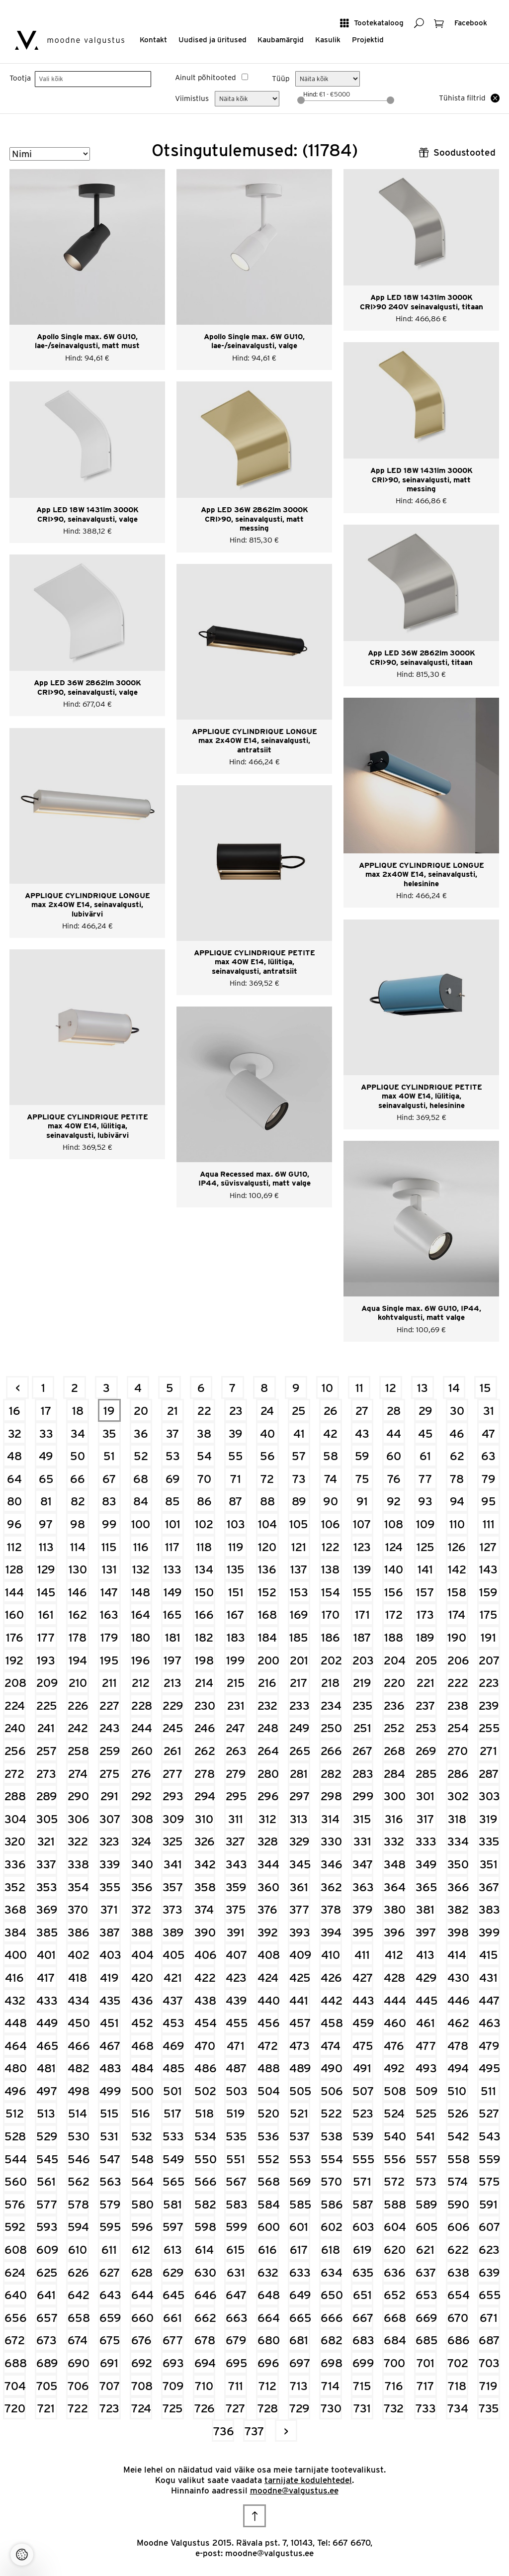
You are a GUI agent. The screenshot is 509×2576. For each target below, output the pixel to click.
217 (299, 1682)
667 (363, 2317)
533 (173, 2136)
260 (142, 1750)
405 (173, 1954)
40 (267, 1433)
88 (267, 1501)
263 (236, 1750)
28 (394, 1410)
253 (426, 1728)
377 (299, 1909)
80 (14, 1501)
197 (173, 1660)
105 (298, 1524)
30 (457, 1410)
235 (362, 1705)
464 (15, 2045)
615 (235, 2249)
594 (78, 2226)
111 (489, 1524)
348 (394, 1864)
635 (363, 2272)
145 (46, 1592)
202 (331, 1660)
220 (394, 1682)
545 (47, 2159)
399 (489, 1932)
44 (393, 1433)
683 (363, 2340)
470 (204, 2045)
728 (267, 2408)
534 (205, 2136)
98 (77, 1524)
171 (362, 1614)
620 (394, 2249)
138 (330, 1569)
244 (141, 1728)
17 (46, 1410)
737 (254, 2431)
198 (204, 1660)
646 (205, 2294)
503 (236, 2091)
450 (78, 2022)
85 (172, 1501)
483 (110, 2068)
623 (489, 2249)
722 (78, 2408)
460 (394, 2022)
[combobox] (93, 79)
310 (204, 1819)
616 (267, 2249)
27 (362, 1410)
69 (173, 1478)
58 (330, 1456)
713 (299, 2385)
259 (109, 1750)
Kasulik (327, 39)
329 (299, 1841)
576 (14, 2204)
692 (141, 2363)
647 (236, 2294)
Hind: (311, 94)
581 (172, 2204)
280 (268, 1773)
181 (172, 1637)
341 (173, 1864)
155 (362, 1592)
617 (299, 2249)
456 (268, 2022)
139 (362, 1569)
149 (173, 1592)
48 (14, 1456)
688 (15, 2363)
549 (173, 2159)
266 (331, 1750)
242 (78, 1728)
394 (331, 1932)
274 (77, 1773)
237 (425, 1705)
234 (331, 1705)
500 (142, 2091)
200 (268, 1660)
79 (489, 1478)
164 (140, 1614)
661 (172, 2317)
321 (46, 1841)
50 (77, 1456)
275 (109, 1773)
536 (268, 2136)
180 (140, 1637)
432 (14, 2000)
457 (300, 2022)
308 (142, 1819)
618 (330, 2249)
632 (267, 2272)
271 (488, 1750)
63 (488, 1456)
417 (46, 1977)
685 (426, 2340)
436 (142, 2000)
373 (172, 1909)
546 (78, 2159)
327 (236, 1841)
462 (458, 2022)
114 (77, 1547)
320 (14, 1841)
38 (204, 1433)
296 (268, 1796)
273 (46, 1773)
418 (77, 1977)
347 (362, 1864)
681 (298, 2340)
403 (110, 1954)
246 (204, 1728)
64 (14, 1478)
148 (140, 1592)
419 (109, 1977)
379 (362, 1909)
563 (110, 2181)
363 (363, 1887)
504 (268, 2091)
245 (173, 1728)
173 (425, 1614)
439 (236, 2000)
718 (457, 2385)
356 (142, 1887)
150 (204, 1592)
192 (14, 1660)
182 (204, 1637)
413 (425, 1954)
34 (78, 1433)
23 (236, 1410)
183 (236, 1637)
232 (267, 1705)
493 (426, 2068)
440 (268, 2000)
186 (330, 1637)
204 (394, 1660)
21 (172, 1410)
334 (458, 1841)
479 (489, 2045)
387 (109, 1932)
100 (140, 1524)
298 (331, 1796)
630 (205, 2272)
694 (205, 2363)
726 (204, 2408)
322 (78, 1841)
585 (300, 2204)
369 (47, 1909)
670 (457, 2317)
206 (458, 1660)
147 (109, 1592)
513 (46, 2113)
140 (393, 1569)
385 (47, 1932)
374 (204, 1909)
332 (394, 1841)
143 (488, 1569)
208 (15, 1682)
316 (394, 1819)
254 (458, 1728)
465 (47, 2045)
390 (205, 1932)
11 (359, 1387)
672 (14, 2340)
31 (488, 1410)
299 (363, 1796)
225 (46, 1705)
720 (14, 2408)
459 (363, 2022)
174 (456, 1614)
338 (78, 1864)
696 (268, 2363)
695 (236, 2363)
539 (363, 2136)
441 (298, 2000)
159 (488, 1592)
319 (488, 1819)
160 (14, 1614)
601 (298, 2226)
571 (362, 2181)
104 (267, 1524)
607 (489, 2226)
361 (299, 1887)
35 (109, 1433)
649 (300, 2294)
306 (78, 1819)
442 (331, 2000)
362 (331, 1887)
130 (78, 1569)
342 (205, 1864)
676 (141, 2340)
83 (109, 1501)
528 (15, 2136)
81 (46, 1501)
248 (267, 1728)
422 (205, 1977)
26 (331, 1410)
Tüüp (280, 78)
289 (46, 1796)
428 (394, 1977)
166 (204, 1614)
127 (488, 1547)
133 (172, 1569)
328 (267, 1841)
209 (47, 1682)
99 (109, 1524)
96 (14, 1524)
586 (331, 2204)
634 (331, 2272)
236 (394, 1705)
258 (78, 1750)
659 (110, 2317)
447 (489, 2000)
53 (173, 1456)
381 (425, 1909)
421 (173, 1977)
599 (236, 2226)
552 (268, 2159)
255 (489, 1728)
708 (142, 2385)
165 (172, 1614)
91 (362, 1501)
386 (78, 1932)
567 (236, 2181)
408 (268, 1954)
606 (458, 2226)
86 (204, 1501)
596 (142, 2226)
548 (142, 2159)
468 (142, 2045)
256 (15, 1750)
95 (488, 1501)
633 (300, 2272)
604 (394, 2226)
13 (422, 1387)
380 (394, 1909)
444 (394, 2000)
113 (46, 1547)
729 (299, 2408)
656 (15, 2317)
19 (109, 1410)
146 (77, 1592)
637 (426, 2272)
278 (204, 1773)
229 (173, 1705)
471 (236, 2045)
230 (204, 1705)
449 (47, 2022)
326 (204, 1841)
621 (425, 2249)
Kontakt (153, 39)
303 (489, 1796)
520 (268, 2113)
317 (425, 1819)
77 (425, 1478)
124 (394, 1547)
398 (458, 1932)
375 (236, 1909)
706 (78, 2385)
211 (109, 1682)
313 (299, 1819)
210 (78, 1682)
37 (172, 1433)
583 (236, 2204)
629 (173, 2272)
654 (458, 2294)
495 (489, 2068)
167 (236, 1614)
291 (109, 1796)
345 (300, 1864)
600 (268, 2226)
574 (457, 2181)
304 (15, 1819)
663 (236, 2317)
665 (300, 2317)
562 (78, 2181)
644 (142, 2294)
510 (456, 2091)
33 (46, 1433)
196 (140, 1660)
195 (109, 1660)
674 (77, 2340)
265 (300, 1750)
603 (363, 2226)
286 (458, 1773)
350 (458, 1864)
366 (458, 1887)
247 (236, 1728)
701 (425, 2363)
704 (15, 2385)
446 (458, 2000)
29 (425, 1410)
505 (300, 2091)
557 (426, 2159)
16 (14, 1410)
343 (236, 1864)
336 (15, 1864)
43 (362, 1433)
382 (458, 1909)
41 (299, 1433)
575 (489, 2181)
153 (299, 1592)
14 (454, 1387)
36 (141, 1433)
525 (426, 2113)
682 (331, 2340)
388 (142, 1932)
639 (489, 2272)
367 (489, 1887)
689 (47, 2363)
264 (268, 1750)
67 (109, 1478)
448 (15, 2022)
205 (426, 1660)
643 (110, 2294)
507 (363, 2091)
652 (394, 2294)
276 (141, 1773)
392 (267, 1932)
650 (331, 2294)
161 (46, 1614)
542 (458, 2136)
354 (78, 1887)
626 (78, 2272)
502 (205, 2091)
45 (425, 1433)
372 (141, 1909)
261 (172, 1750)
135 (236, 1569)
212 (141, 1682)
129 (46, 1569)
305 (47, 1819)
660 (142, 2317)
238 (457, 1705)
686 (458, 2340)
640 (15, 2294)
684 (394, 2340)
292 (141, 1796)
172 (394, 1614)
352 (14, 1887)
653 (426, 2294)
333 (426, 1841)
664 (268, 2317)
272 (14, 1773)
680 (268, 2340)
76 (394, 1478)
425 (300, 1977)
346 (331, 1864)
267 (362, 1750)
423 (236, 1977)
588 (394, 2204)
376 (267, 1909)
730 (331, 2408)
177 (46, 1637)
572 (394, 2181)
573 (426, 2181)
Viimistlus (192, 98)
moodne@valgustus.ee (294, 2490)
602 (331, 2226)
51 (109, 1456)
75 (362, 1478)
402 (78, 1954)
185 (298, 1637)
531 (109, 2136)
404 (142, 1954)
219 (362, 1682)
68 (140, 1478)
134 (204, 1569)
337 (46, 1864)
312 (267, 1819)
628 (142, 2272)
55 (235, 1456)
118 (204, 1547)
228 (141, 1705)
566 (205, 2181)
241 (46, 1728)
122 (330, 1547)
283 (362, 1773)
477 (426, 2045)
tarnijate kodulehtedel (308, 2480)
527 (489, 2113)
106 (330, 1524)
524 (394, 2113)
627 (109, 2272)
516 (140, 2113)
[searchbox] (93, 79)
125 (425, 1547)
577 (47, 2204)
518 (204, 2113)
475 (362, 2045)
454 (205, 2022)
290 (78, 1796)
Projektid (368, 39)
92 (394, 1501)
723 (109, 2408)
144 (14, 1592)
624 (14, 2272)
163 (109, 1614)
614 (204, 2249)
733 (426, 2408)
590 (458, 2204)
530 (78, 2136)
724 (141, 2408)
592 (14, 2226)
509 (426, 2091)
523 (362, 2113)
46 (456, 1433)
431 (488, 1977)
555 (363, 2159)
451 (109, 2022)
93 (425, 1501)
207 (489, 1660)
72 (267, 1478)
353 (46, 1887)
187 (362, 1637)
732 (394, 2408)
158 (456, 1592)
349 (426, 1864)
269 (426, 1750)
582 (205, 2204)
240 (14, 1728)
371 (109, 1909)
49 (46, 1456)
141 (425, 1569)
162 (78, 1614)
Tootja (20, 78)
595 (110, 2226)
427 (362, 1977)
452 (142, 2022)
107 (362, 1524)
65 (46, 1478)
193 (46, 1660)
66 (77, 1478)
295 (236, 1796)
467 (110, 2045)
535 (236, 2136)
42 (330, 1433)
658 (78, 2317)
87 (236, 1501)
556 (394, 2159)
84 (140, 1501)
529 (47, 2136)
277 (173, 1773)
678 (204, 2340)
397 (426, 1932)
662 (205, 2317)
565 (173, 2181)
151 (236, 1592)
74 (330, 1478)
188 (393, 1637)
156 (393, 1592)
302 (458, 1796)
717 (425, 2385)
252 (394, 1728)
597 (173, 2226)
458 (331, 2022)
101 (172, 1524)
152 (267, 1592)
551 (235, 2159)
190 (456, 1637)
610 (77, 2249)
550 (205, 2159)
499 (110, 2091)
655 (489, 2294)
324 (141, 1841)
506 (331, 2091)
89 (299, 1501)
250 (331, 1728)
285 (426, 1773)
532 (141, 2136)
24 (267, 1410)
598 (205, 2226)
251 (362, 1728)
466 (78, 2045)
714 (330, 2385)
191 (488, 1637)
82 (78, 1501)
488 (268, 2068)
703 (489, 2363)
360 (268, 1887)
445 (426, 2000)
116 (141, 1547)
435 (110, 2000)
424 (267, 1977)
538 (331, 2136)
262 (204, 1750)
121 (298, 1547)
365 (426, 1887)
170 (330, 1614)
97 (46, 1524)
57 (299, 1456)
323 (109, 1841)
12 (390, 1387)
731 (362, 2408)
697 (300, 2363)
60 (393, 1456)
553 (300, 2159)
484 (142, 2068)
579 (110, 2204)
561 (46, 2181)
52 (141, 1456)
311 (235, 1819)
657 (47, 2317)
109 (425, 1524)
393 (299, 1932)
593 (47, 2226)
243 (109, 1728)
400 (15, 1954)
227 (109, 1705)
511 (488, 2091)
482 (78, 2068)
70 (204, 1478)
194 (78, 1660)
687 (489, 2340)
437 (173, 2000)
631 (236, 2272)
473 (299, 2045)
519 (235, 2113)
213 (172, 1682)
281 (299, 1773)
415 (488, 1954)
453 (173, 2022)
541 (425, 2136)
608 (15, 2249)
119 (236, 1547)
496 (15, 2091)
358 (205, 1887)
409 (300, 1954)
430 (458, 1977)
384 (15, 1932)
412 (394, 1954)
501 (172, 2091)
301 (425, 1796)
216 (267, 1682)
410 (330, 1954)
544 (15, 2159)
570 (331, 2181)
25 (299, 1410)
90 (330, 1501)
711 (235, 2385)
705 (47, 2385)
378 (331, 1909)
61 (425, 1456)
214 (204, 1682)
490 (331, 2068)
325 (173, 1841)
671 (489, 2317)
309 (173, 1819)
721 (46, 2408)
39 (236, 1433)
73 (299, 1478)
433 (47, 2000)
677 (173, 2340)
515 (109, 2113)
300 (394, 1796)
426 (331, 1977)
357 (173, 1887)
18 (78, 1410)
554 (331, 2159)
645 (173, 2294)
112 (14, 1547)
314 (330, 1819)
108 (393, 1524)
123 (362, 1547)
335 (489, 1841)
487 (236, 2068)
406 (205, 1954)
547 (110, 2159)
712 (267, 2385)
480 (15, 2068)
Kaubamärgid (280, 39)
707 (109, 2385)
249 (299, 1728)
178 (77, 1637)
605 (426, 2226)
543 (489, 2136)
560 (15, 2181)
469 (173, 2045)
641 (46, 2294)
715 (362, 2385)
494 (458, 2068)
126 (457, 1547)
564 (142, 2181)
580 (142, 2204)
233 (299, 1705)
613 (173, 2249)
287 (489, 1773)
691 (109, 2363)
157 (425, 1592)
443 (363, 2000)
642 (78, 2294)
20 (141, 1410)
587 (363, 2204)
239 (489, 1705)
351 (489, 1864)
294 (204, 1796)
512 (14, 2113)
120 (267, 1547)
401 (46, 1954)
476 (394, 2045)
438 (205, 2000)
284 (394, 1773)
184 (267, 1637)
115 (109, 1547)
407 (236, 1954)
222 (457, 1682)
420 (142, 1977)
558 (458, 2159)
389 (173, 1932)
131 (109, 1569)
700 (394, 2363)
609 (47, 2249)
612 (141, 2249)
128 (14, 1569)
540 (394, 2136)
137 (299, 1569)
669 (426, 2317)
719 (488, 2385)
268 (394, 1750)
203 (363, 1660)
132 (141, 1569)
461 (425, 2022)
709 (173, 2385)
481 (46, 2068)
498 (78, 2091)
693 (173, 2363)
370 (78, 1909)
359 (236, 1887)
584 (268, 2204)
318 (457, 1819)
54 (204, 1456)
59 (362, 1456)
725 (173, 2408)
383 (489, 1909)
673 (46, 2340)
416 (14, 1977)
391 (236, 1932)
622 (458, 2249)
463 (489, 2022)
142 (457, 1569)
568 (268, 2181)
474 (330, 2045)
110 (457, 1524)
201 (299, 1660)
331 (362, 1841)
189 (425, 1637)
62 (457, 1456)
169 (299, 1614)
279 (236, 1773)
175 (489, 1614)
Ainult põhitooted (205, 77)
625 (47, 2272)
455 (236, 2022)
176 (14, 1637)
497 (47, 2091)
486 (205, 2068)
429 (426, 1977)
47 (489, 1433)
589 (426, 2204)
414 (456, 1954)
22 (204, 1410)
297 (299, 1796)
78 (457, 1478)
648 (268, 2294)
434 (78, 2000)
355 (110, 1887)
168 (267, 1614)
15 (485, 1387)
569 (300, 2181)
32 (14, 1433)
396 (394, 1932)
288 (15, 1796)
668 (394, 2317)
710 (204, 2385)
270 (457, 1750)
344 (268, 1864)
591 (488, 2204)
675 (109, 2340)
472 (267, 2045)
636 (394, 2272)
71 (235, 1478)
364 (394, 1887)
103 (236, 1524)
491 (362, 2068)
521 (299, 2113)
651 (362, 2294)
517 (173, 2113)
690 (78, 2363)
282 (331, 1773)
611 (109, 2249)
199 (235, 1660)
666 (331, 2317)
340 (142, 1864)
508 (394, 2091)
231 (236, 1705)
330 (331, 1841)
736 (223, 2431)
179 (109, 1637)
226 (78, 1705)
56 (267, 1456)
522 (331, 2113)
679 (236, 2340)
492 (394, 2068)
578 (78, 2204)
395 (363, 1932)
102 (204, 1524)
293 (173, 1796)
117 (172, 1547)
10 (327, 1387)
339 (109, 1864)
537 (299, 2136)
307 (110, 1819)
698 (331, 2363)
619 (362, 2249)
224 (14, 1705)
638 (458, 2272)
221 (425, 1682)
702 (457, 2363)
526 (458, 2113)
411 (362, 1954)
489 (300, 2068)
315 (362, 1819)
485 (173, 2068)
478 (457, 2045)
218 (330, 1682)
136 (267, 1569)
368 (15, 1909)
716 (394, 2385)
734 (457, 2408)
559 (489, 2159)
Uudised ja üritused (212, 39)
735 (489, 2408)
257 (46, 1750)
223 (489, 1682)
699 (363, 2363)
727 (236, 2408)
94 (457, 1501)
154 (330, 1592)
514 (77, 2113)
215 (236, 1682)
